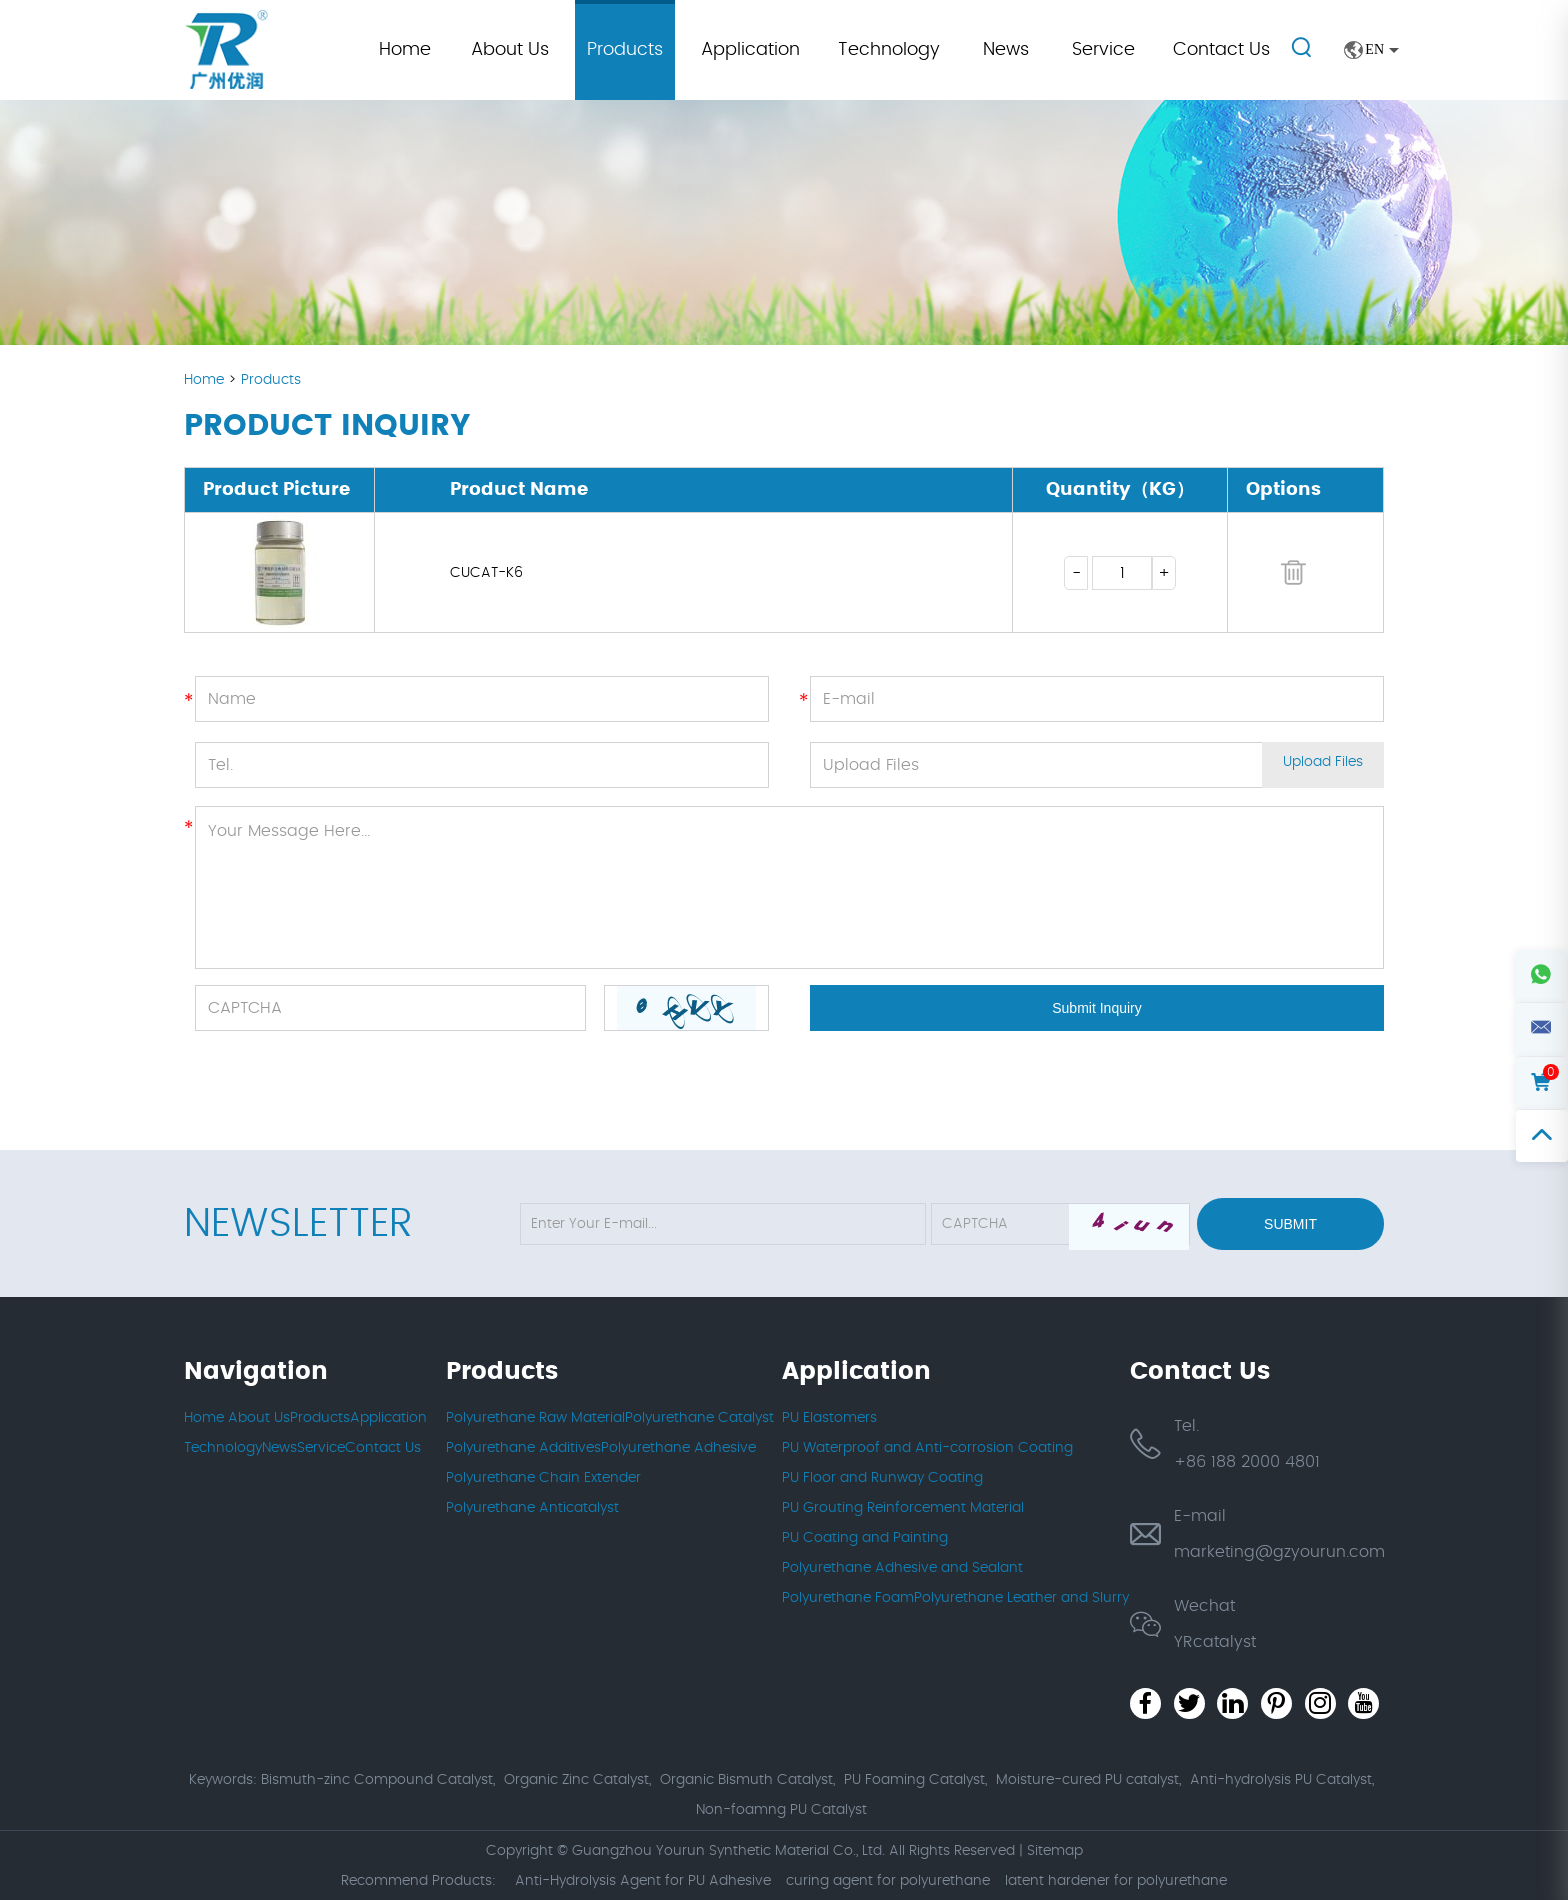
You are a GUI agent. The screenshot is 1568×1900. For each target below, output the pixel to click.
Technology (889, 50)
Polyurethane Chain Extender (543, 1478)
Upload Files (1323, 765)
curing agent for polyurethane (888, 1880)
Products (625, 50)
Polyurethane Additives (523, 1448)
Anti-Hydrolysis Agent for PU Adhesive (643, 1880)
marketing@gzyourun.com (1279, 1552)
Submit (1290, 1224)
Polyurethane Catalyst (699, 1418)
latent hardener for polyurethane (1116, 1880)
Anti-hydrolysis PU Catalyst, (1282, 1780)
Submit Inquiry (1096, 1008)
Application (750, 50)
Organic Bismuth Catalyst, (747, 1780)
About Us (510, 50)
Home (405, 50)
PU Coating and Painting (865, 1538)
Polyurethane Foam (848, 1598)
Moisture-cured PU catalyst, (1088, 1780)
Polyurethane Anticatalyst (532, 1508)
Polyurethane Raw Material (535, 1418)
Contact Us (1221, 50)
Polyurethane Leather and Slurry (1021, 1598)
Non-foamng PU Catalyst (781, 1810)
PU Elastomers (829, 1418)
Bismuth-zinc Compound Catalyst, (378, 1780)
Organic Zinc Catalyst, (577, 1780)
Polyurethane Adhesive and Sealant (902, 1568)
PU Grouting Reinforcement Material (903, 1508)
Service (1103, 50)
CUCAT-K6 (486, 573)
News (1006, 50)
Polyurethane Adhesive (678, 1448)
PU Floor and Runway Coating (882, 1478)
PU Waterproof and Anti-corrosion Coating (927, 1448)
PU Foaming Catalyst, (915, 1780)
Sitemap (1055, 1850)
